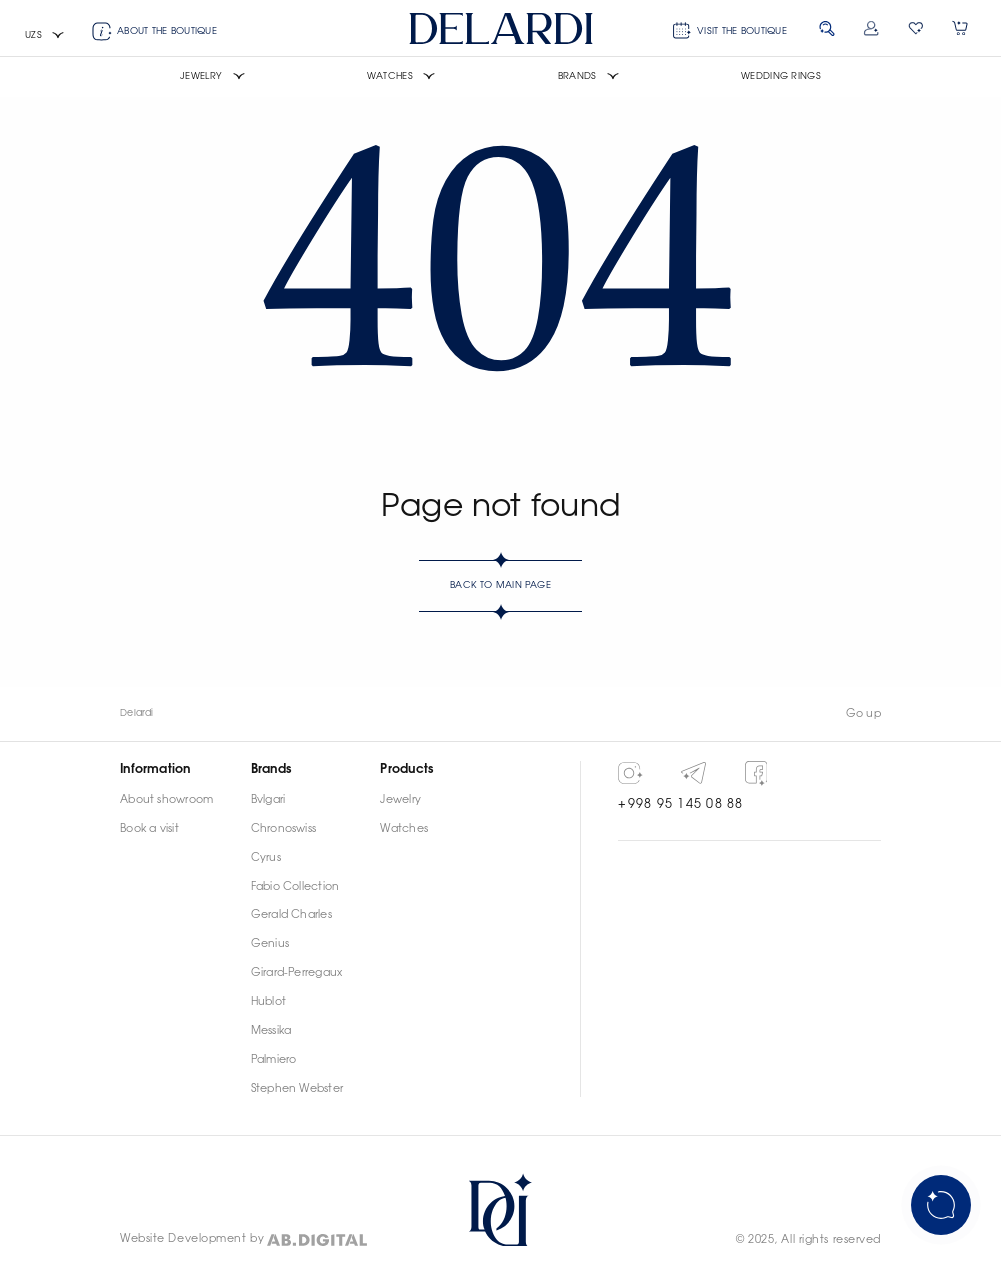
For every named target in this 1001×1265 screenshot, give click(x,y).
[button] (45, 36)
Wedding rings (781, 76)
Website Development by (192, 1239)
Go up (863, 713)
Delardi (137, 713)
